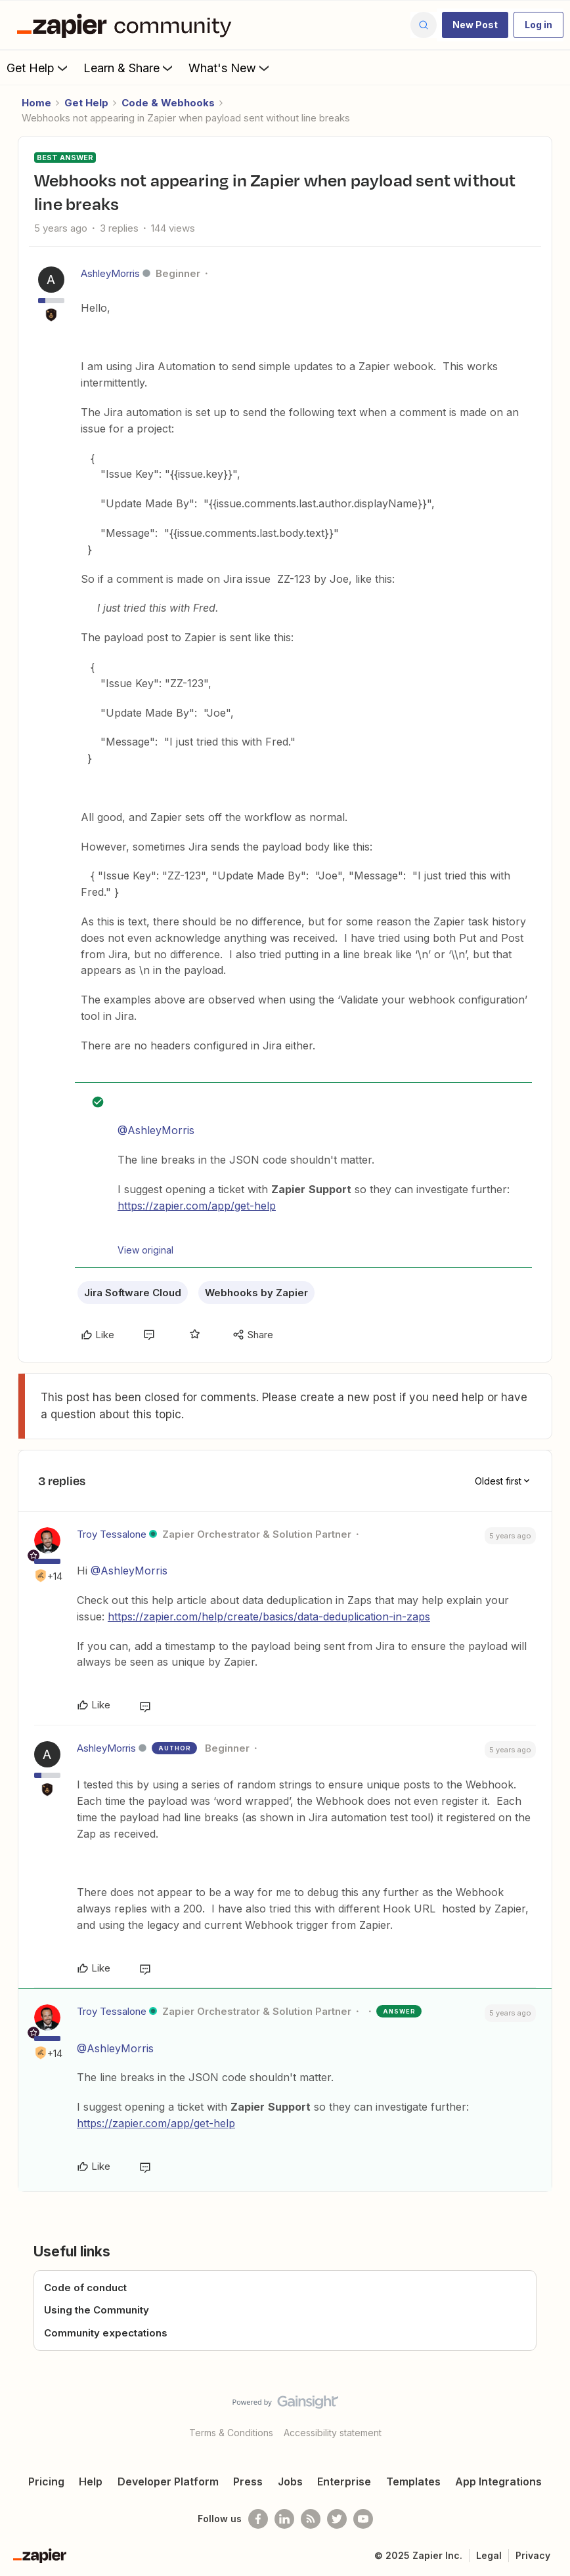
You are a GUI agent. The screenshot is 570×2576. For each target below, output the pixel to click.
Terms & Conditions (231, 2432)
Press (248, 2481)
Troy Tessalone (111, 1534)
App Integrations (498, 2481)
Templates (413, 2481)
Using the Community (96, 2310)
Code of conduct (85, 2287)
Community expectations (105, 2333)
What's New (230, 67)
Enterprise (344, 2481)
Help (90, 2481)
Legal (489, 2555)
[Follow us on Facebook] (258, 2519)
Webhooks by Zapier (256, 1292)
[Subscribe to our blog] (310, 2519)
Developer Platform (168, 2481)
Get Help (38, 67)
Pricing (46, 2481)
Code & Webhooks (168, 102)
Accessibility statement (333, 2432)
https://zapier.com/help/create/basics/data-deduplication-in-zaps (269, 1616)
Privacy (532, 2555)
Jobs (290, 2481)
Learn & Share (129, 67)
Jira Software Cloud (132, 1292)
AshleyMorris (110, 273)
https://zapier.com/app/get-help (197, 1205)
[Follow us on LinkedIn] (284, 2519)
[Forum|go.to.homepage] (127, 25)
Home (36, 102)
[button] (475, 25)
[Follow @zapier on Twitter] (337, 2519)
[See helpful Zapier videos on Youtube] (363, 2519)
